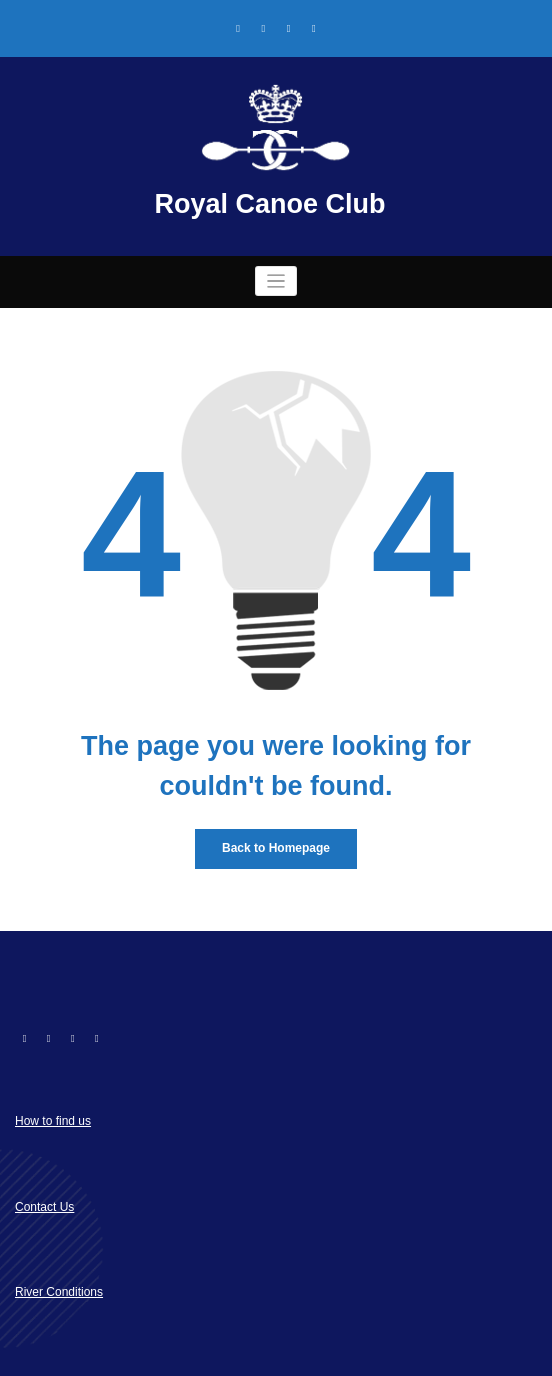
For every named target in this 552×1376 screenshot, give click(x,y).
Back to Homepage (276, 848)
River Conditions (59, 1292)
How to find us (53, 1121)
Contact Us (44, 1207)
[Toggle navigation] (276, 281)
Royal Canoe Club (269, 204)
